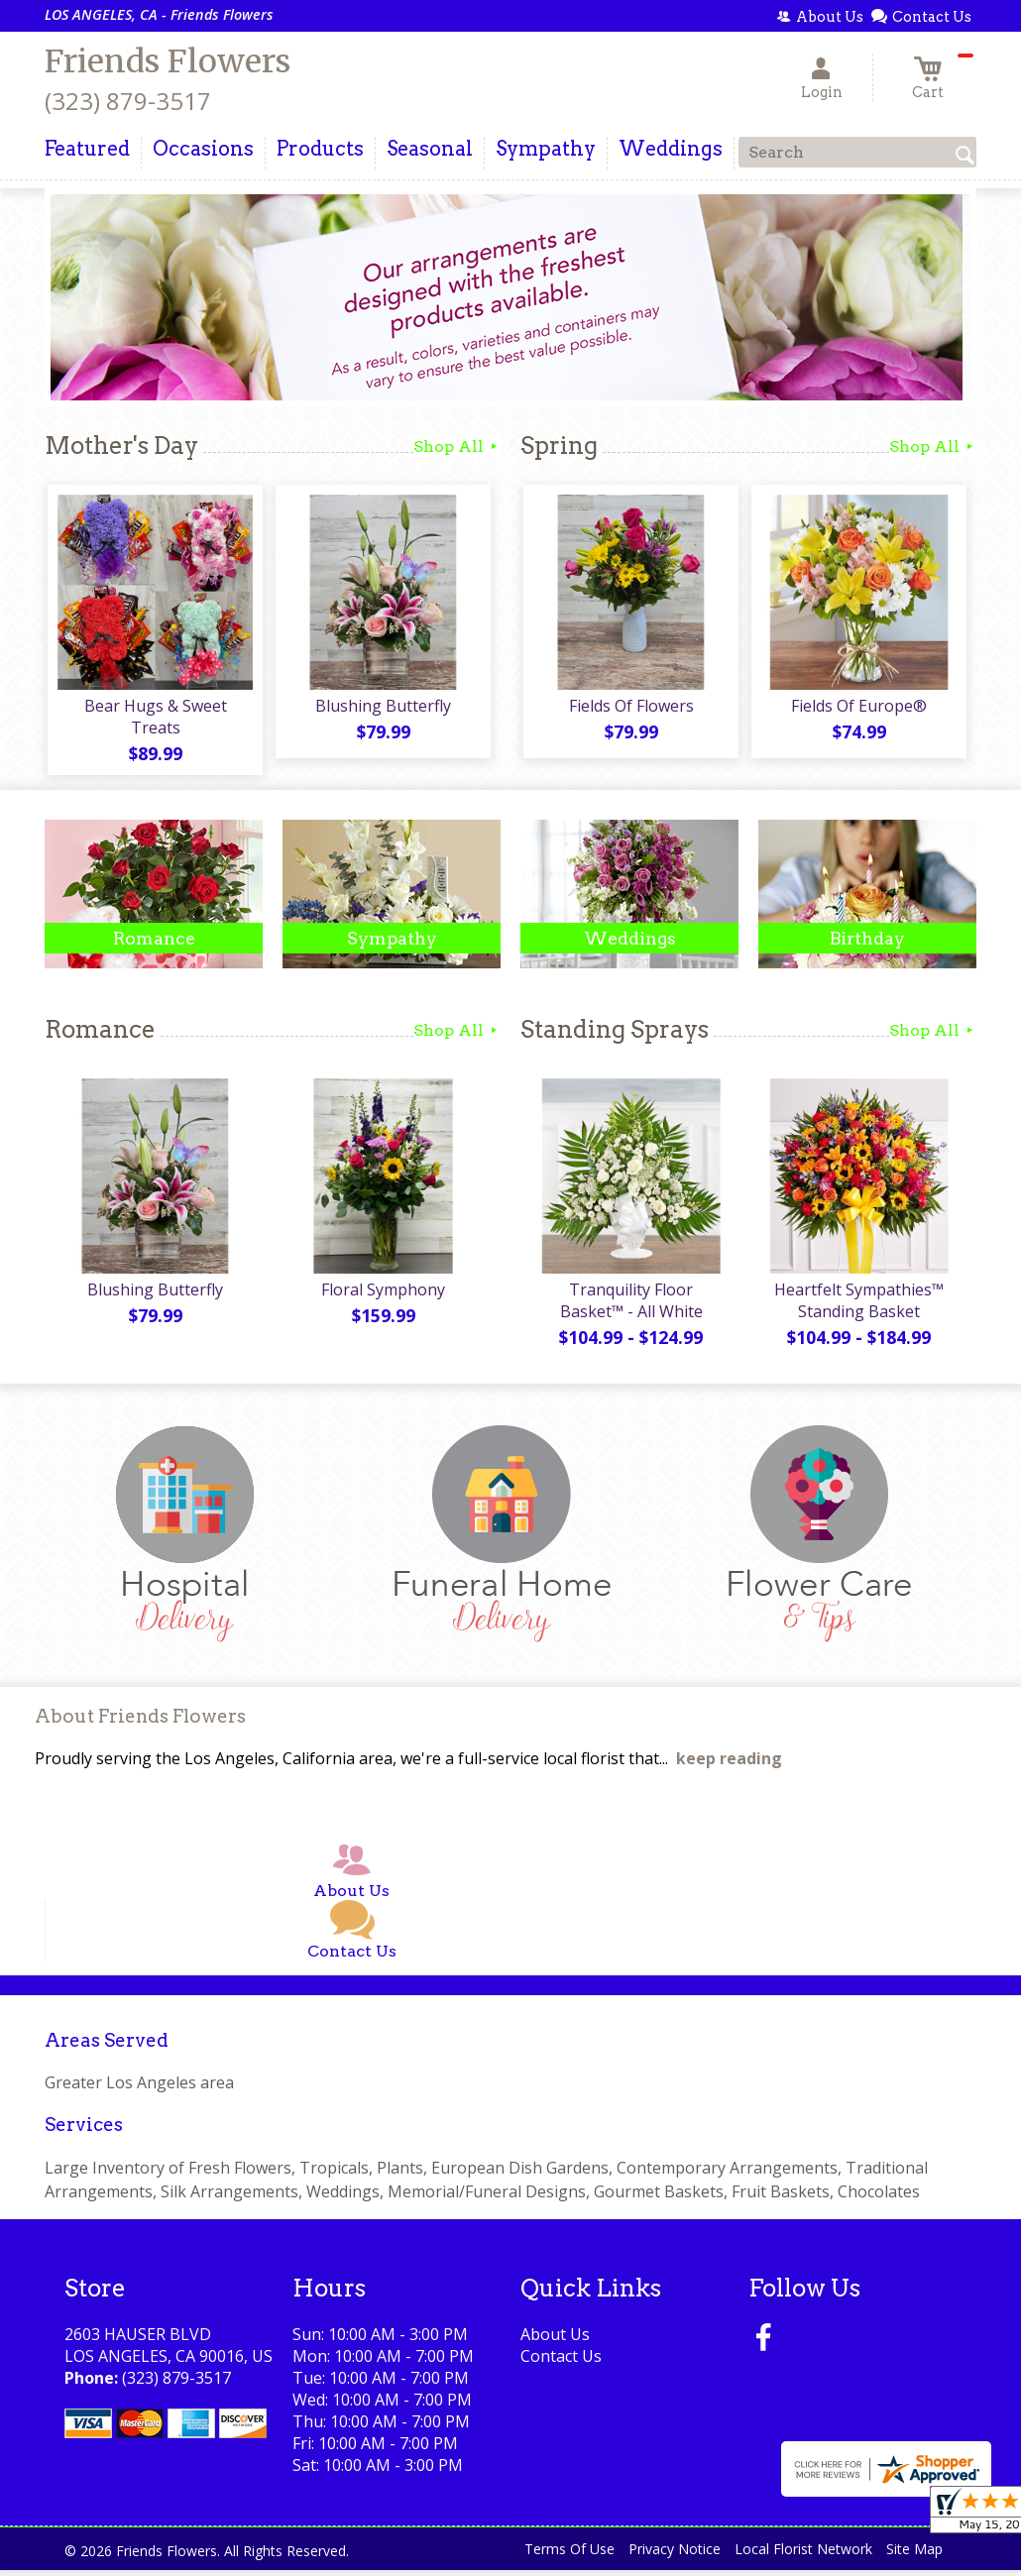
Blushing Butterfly (382, 709)
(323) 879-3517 (128, 100)
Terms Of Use (569, 2555)
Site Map (914, 2555)
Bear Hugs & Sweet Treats (153, 719)
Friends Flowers (167, 61)
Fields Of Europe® (858, 709)
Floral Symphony (382, 1295)
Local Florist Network (803, 2555)
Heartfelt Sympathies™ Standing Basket (858, 1306)
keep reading (729, 1765)
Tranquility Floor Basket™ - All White (629, 1306)
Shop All (457, 446)
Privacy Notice (674, 2555)
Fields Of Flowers (629, 709)
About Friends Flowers (140, 1723)
